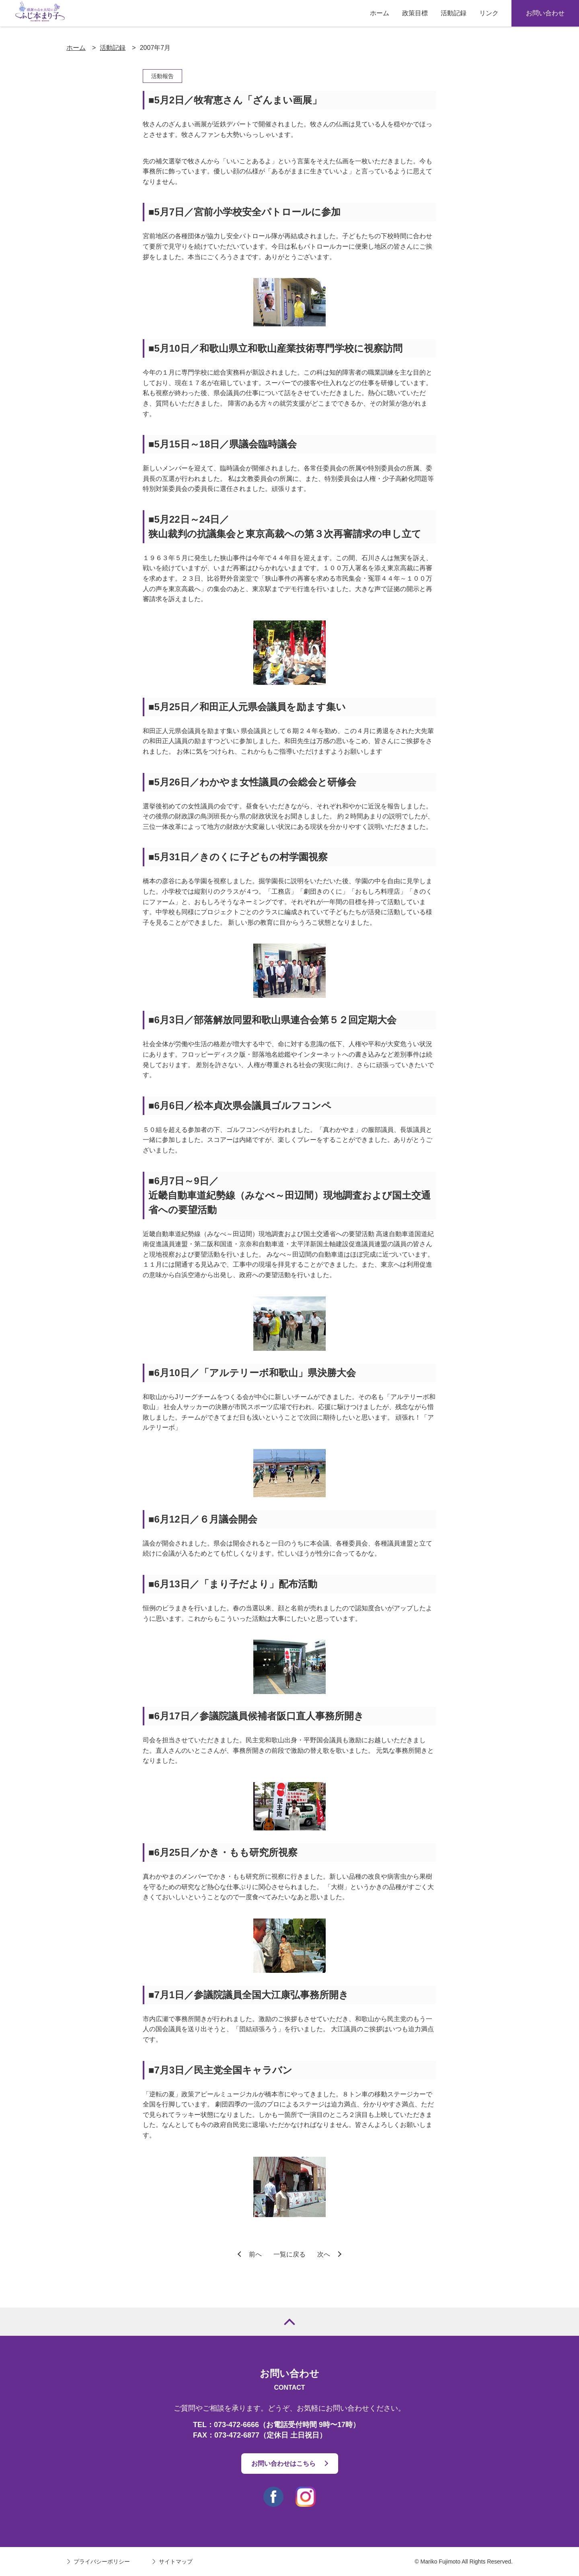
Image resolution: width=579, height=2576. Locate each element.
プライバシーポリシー (102, 2561)
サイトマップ (176, 2561)
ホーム (76, 47)
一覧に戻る (289, 2254)
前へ (255, 2254)
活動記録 (112, 47)
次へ (323, 2254)
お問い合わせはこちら (283, 2463)
